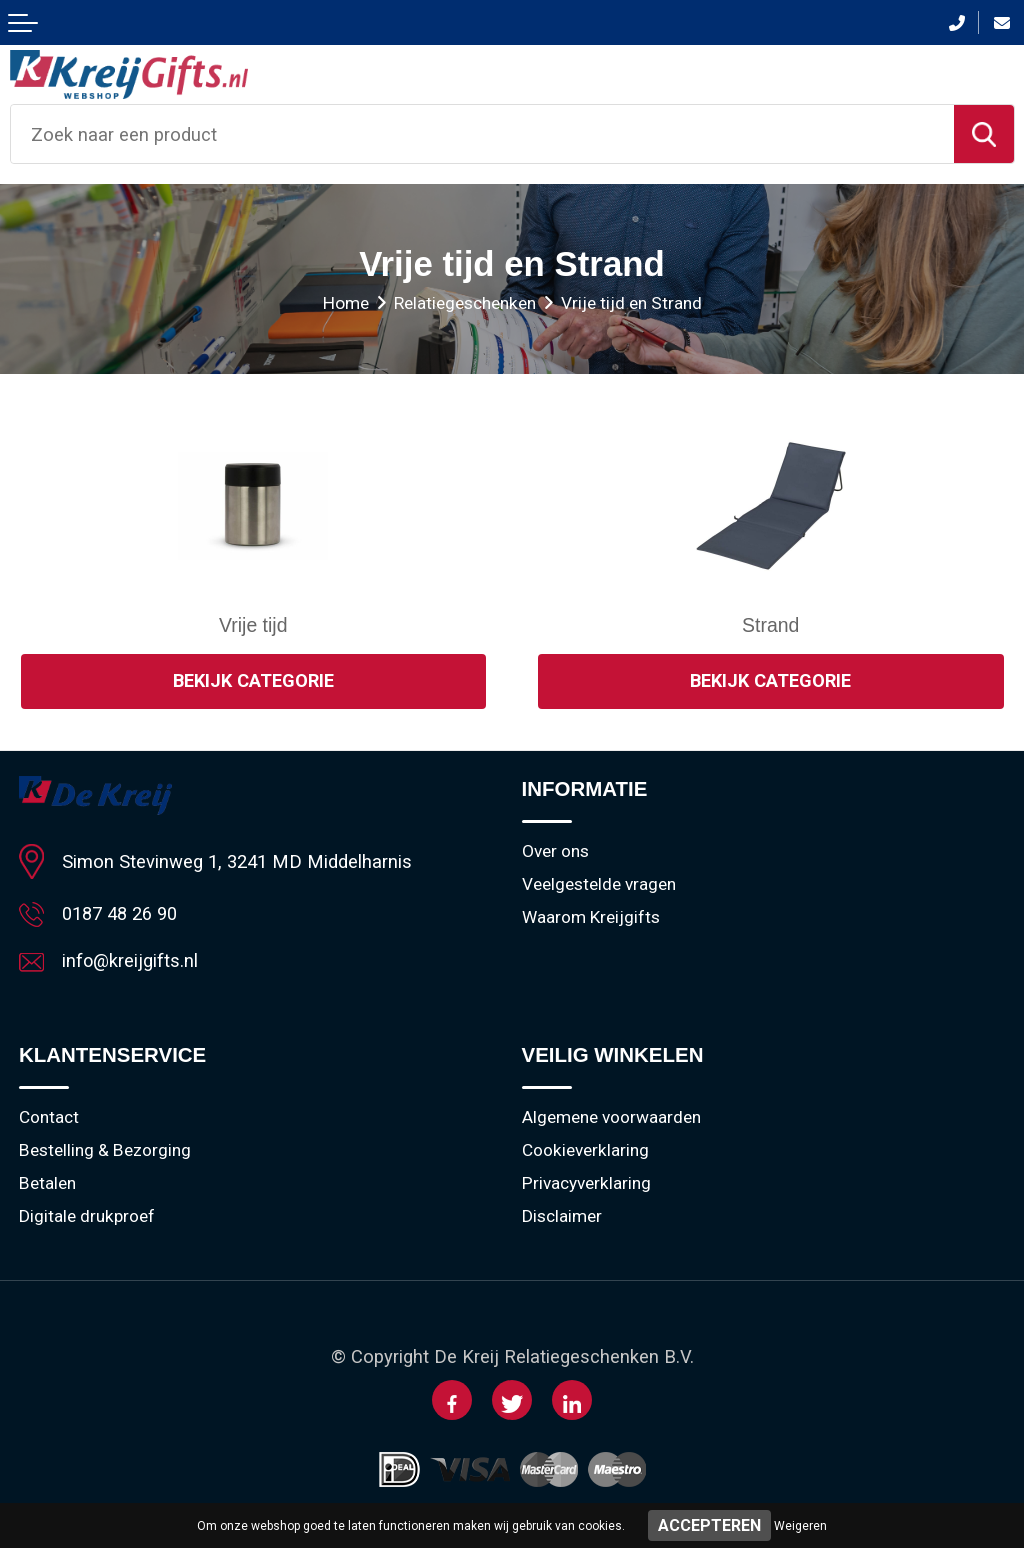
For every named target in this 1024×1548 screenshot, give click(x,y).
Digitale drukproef (87, 1217)
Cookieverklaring (585, 1151)
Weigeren (800, 1526)
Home (346, 303)
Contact (49, 1118)
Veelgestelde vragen (599, 885)
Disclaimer (562, 1217)
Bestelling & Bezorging (105, 1151)
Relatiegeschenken (465, 303)
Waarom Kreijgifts (591, 918)
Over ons (555, 852)
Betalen (47, 1184)
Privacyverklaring (586, 1184)
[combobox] (482, 134)
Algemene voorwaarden (611, 1118)
